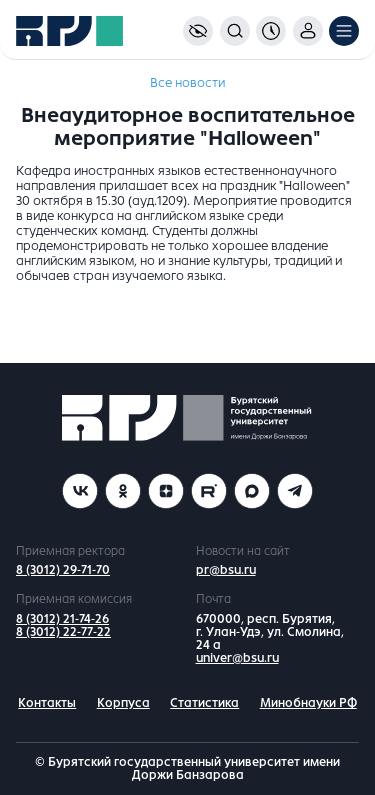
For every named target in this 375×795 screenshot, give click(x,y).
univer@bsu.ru (237, 658)
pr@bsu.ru (226, 570)
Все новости (187, 83)
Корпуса (123, 703)
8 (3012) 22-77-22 (63, 632)
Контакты (47, 703)
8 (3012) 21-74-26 (62, 619)
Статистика (204, 703)
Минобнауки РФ (308, 703)
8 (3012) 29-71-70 (63, 570)
